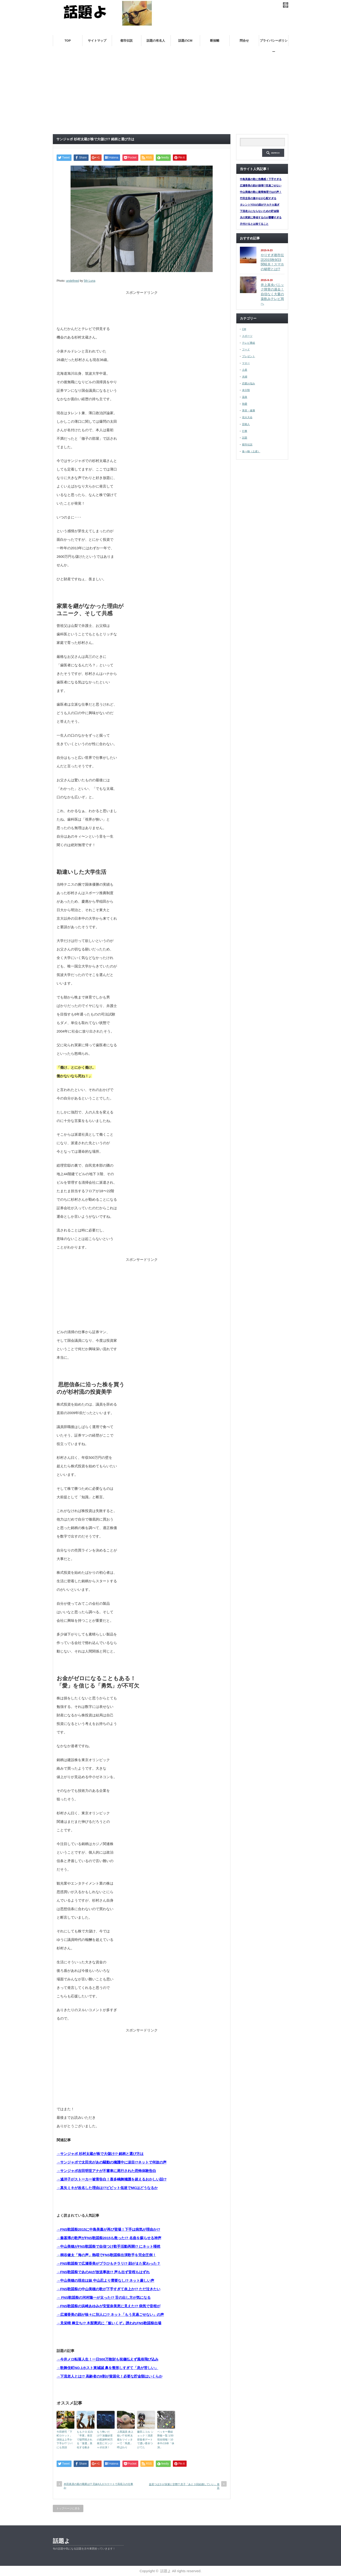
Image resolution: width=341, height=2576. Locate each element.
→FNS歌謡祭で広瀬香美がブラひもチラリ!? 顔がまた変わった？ (108, 2263)
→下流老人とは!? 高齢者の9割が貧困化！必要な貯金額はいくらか (109, 2376)
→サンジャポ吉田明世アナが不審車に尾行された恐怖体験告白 (106, 2171)
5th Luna (89, 280)
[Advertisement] (170, 95)
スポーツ (247, 335)
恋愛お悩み (248, 383)
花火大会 (247, 417)
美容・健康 (248, 410)
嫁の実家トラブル (197, 51)
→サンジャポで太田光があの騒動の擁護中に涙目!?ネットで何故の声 (111, 2162)
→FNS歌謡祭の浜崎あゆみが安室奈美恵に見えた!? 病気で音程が (108, 2306)
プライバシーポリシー (273, 42)
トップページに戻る (68, 2508)
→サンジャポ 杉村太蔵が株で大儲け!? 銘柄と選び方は (100, 2154)
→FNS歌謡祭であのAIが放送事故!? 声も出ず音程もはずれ (103, 2272)
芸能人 (246, 424)
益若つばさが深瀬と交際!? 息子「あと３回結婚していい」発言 (184, 2486)
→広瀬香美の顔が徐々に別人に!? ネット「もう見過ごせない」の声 (110, 2314)
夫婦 (244, 376)
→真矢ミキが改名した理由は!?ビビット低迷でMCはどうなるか (107, 2188)
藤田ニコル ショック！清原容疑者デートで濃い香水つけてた (145, 2439)
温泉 (244, 397)
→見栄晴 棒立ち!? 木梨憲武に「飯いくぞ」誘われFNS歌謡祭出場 (109, 2323)
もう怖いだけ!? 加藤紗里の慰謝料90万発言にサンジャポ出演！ (105, 2439)
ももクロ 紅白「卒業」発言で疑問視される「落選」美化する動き (85, 2439)
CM (244, 329)
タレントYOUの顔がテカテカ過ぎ (259, 204)
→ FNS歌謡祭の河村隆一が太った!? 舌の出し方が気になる (104, 2297)
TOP (67, 40)
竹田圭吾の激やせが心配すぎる (258, 198)
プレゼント (248, 356)
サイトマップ (97, 40)
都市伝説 (126, 40)
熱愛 (244, 403)
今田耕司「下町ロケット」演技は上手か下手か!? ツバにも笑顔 (64, 2439)
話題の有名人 (156, 40)
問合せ (244, 40)
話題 (244, 437)
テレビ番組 (248, 342)
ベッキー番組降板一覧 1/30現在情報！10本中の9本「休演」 (165, 2439)
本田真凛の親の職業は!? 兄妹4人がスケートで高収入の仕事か (98, 2486)
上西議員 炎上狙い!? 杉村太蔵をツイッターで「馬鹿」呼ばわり (125, 2439)
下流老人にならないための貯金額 (259, 211)
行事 (244, 431)
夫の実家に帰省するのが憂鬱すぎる (261, 217)
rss (285, 5)
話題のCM (185, 40)
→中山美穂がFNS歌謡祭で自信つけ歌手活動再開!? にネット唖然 (108, 2246)
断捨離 (214, 40)
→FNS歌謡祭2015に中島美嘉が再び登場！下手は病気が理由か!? (108, 2229)
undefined (72, 280)
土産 (244, 369)
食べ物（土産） (251, 451)
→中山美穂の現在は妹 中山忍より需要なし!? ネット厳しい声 (105, 2280)
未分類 (246, 390)
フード (246, 349)
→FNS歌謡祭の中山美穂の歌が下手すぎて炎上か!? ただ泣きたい (108, 2289)
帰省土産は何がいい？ (242, 51)
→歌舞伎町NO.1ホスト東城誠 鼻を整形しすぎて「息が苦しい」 (107, 2368)
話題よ (61, 2541)
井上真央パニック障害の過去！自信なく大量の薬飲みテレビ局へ (272, 294)
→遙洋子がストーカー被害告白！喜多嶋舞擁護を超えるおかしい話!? (111, 2179)
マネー (246, 363)
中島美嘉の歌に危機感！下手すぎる (261, 179)
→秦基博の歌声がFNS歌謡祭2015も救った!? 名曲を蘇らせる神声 (109, 2238)
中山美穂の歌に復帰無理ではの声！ (261, 191)
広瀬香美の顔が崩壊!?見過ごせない (260, 185)
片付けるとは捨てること (254, 223)
